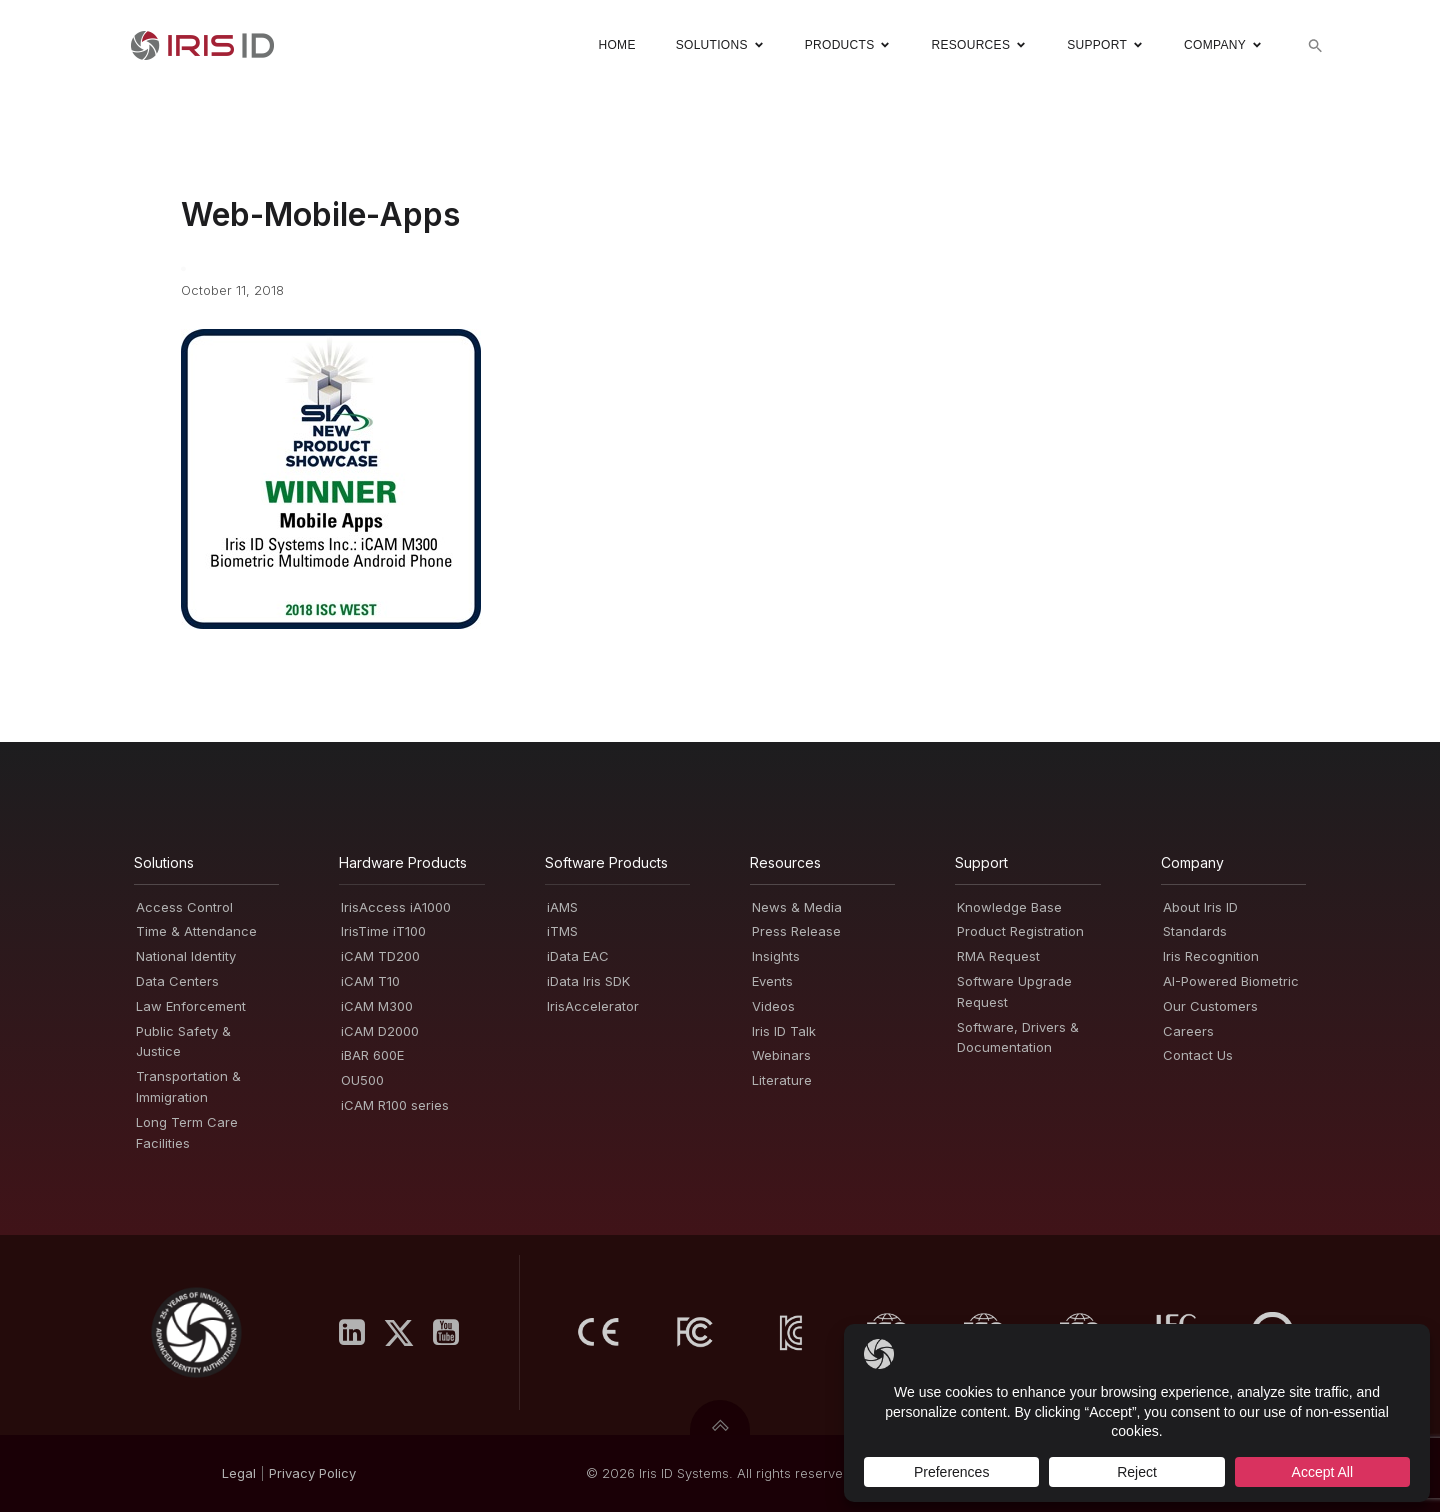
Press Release (796, 931)
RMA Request (998, 956)
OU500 (362, 1080)
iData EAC (578, 956)
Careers (1188, 1031)
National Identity (186, 956)
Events (772, 981)
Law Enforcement (191, 1006)
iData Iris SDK (588, 981)
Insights (776, 956)
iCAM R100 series (395, 1105)
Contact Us (1198, 1055)
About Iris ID (1200, 907)
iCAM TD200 (380, 956)
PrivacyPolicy (312, 1473)
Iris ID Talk (784, 1031)
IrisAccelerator (593, 1006)
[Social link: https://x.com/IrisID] (406, 1333)
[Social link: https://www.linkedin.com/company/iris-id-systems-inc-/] (359, 1333)
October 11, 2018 (232, 290)
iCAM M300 (377, 1006)
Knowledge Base (1009, 907)
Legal (239, 1473)
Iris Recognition (1211, 956)
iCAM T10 (370, 981)
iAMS (562, 907)
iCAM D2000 (380, 1031)
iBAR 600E (372, 1055)
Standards (1195, 931)
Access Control (184, 907)
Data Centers (177, 981)
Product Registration (1020, 931)
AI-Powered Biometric (1231, 981)
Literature (782, 1080)
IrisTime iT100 (383, 931)
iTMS (562, 931)
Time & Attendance (196, 931)
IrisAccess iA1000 (396, 907)
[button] (1315, 45)
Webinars (781, 1055)
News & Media (797, 907)
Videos (773, 1006)
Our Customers (1210, 1006)
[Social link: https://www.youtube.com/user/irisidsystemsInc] (453, 1333)
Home (616, 45)
